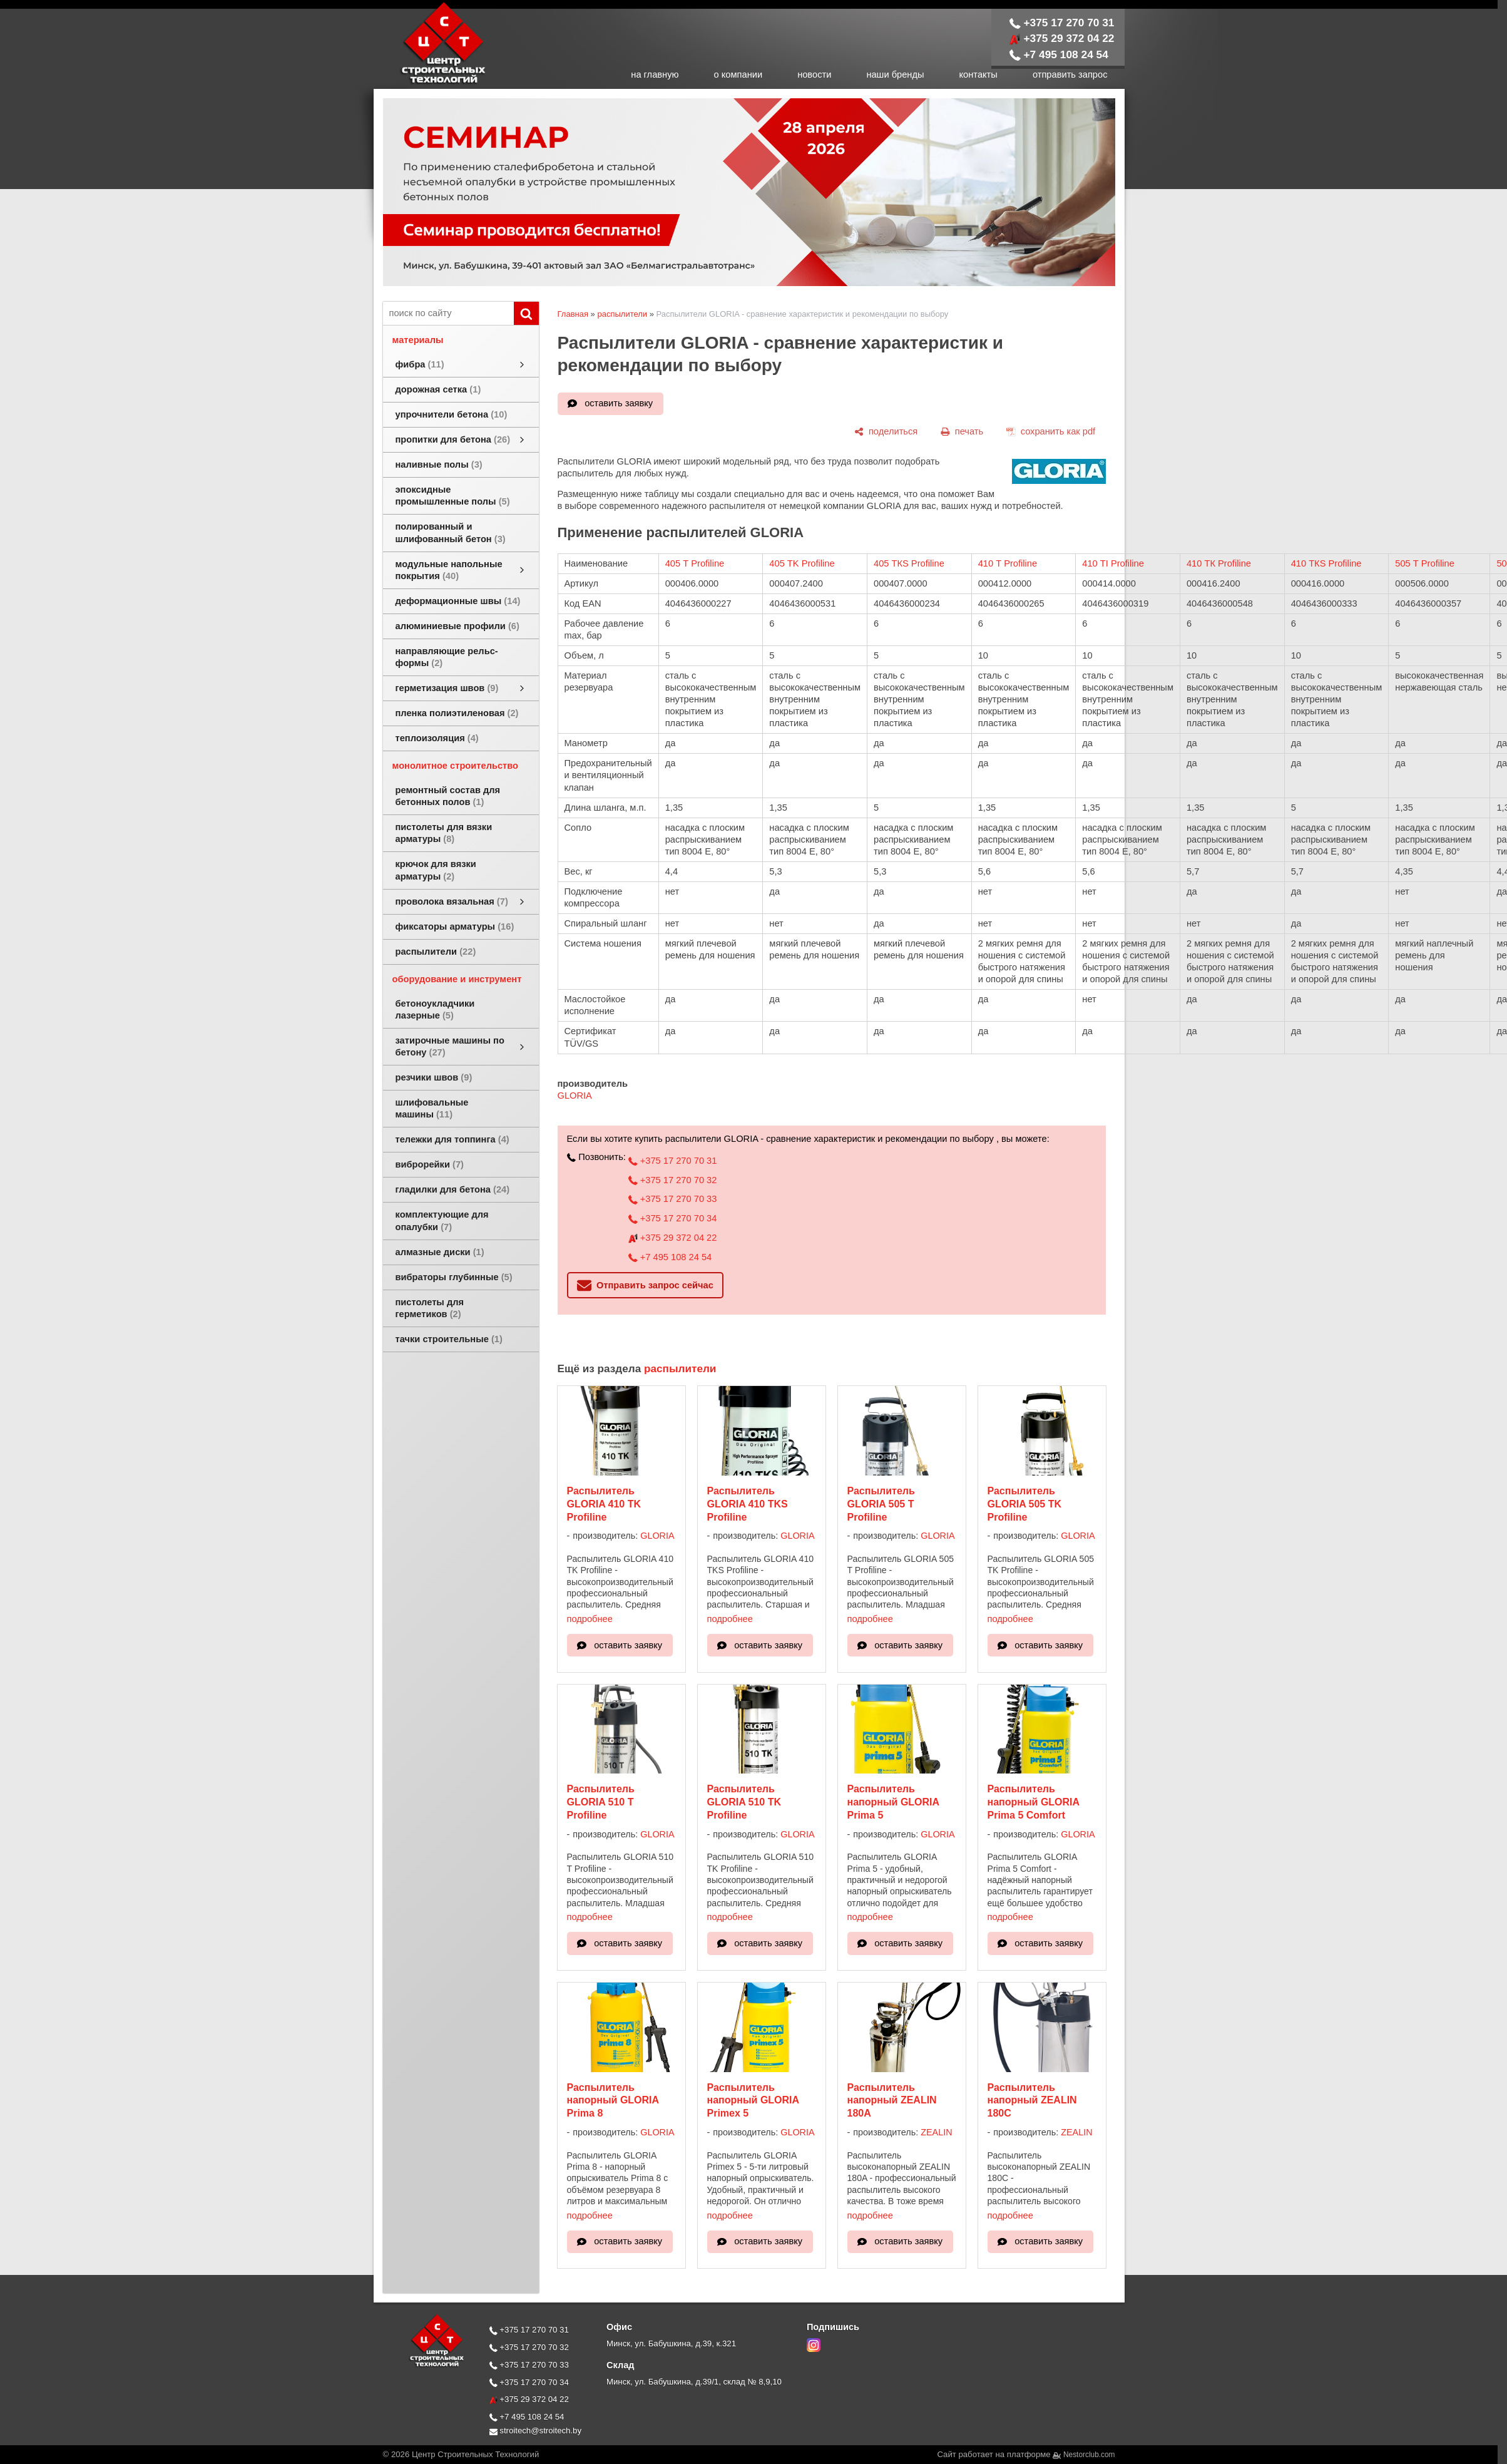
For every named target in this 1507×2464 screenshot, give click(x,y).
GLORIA (575, 1096)
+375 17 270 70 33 (672, 1199)
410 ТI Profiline (1113, 563)
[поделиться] (886, 431)
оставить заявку (619, 403)
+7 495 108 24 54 (1058, 54)
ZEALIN (936, 2132)
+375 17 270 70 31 (1061, 22)
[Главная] (430, 83)
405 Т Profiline (695, 563)
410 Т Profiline (1008, 563)
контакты (978, 74)
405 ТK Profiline (801, 563)
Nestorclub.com (1089, 2454)
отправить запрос (1070, 74)
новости (814, 74)
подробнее (590, 1619)
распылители (622, 314)
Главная (573, 314)
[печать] (962, 431)
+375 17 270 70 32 (672, 1180)
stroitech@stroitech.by (535, 2430)
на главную (654, 74)
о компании (738, 74)
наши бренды (895, 74)
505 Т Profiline (1424, 563)
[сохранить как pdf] (1051, 431)
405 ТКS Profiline (909, 563)
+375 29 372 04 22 (1061, 38)
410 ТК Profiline (1219, 563)
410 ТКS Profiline (1326, 563)
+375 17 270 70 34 (672, 1218)
